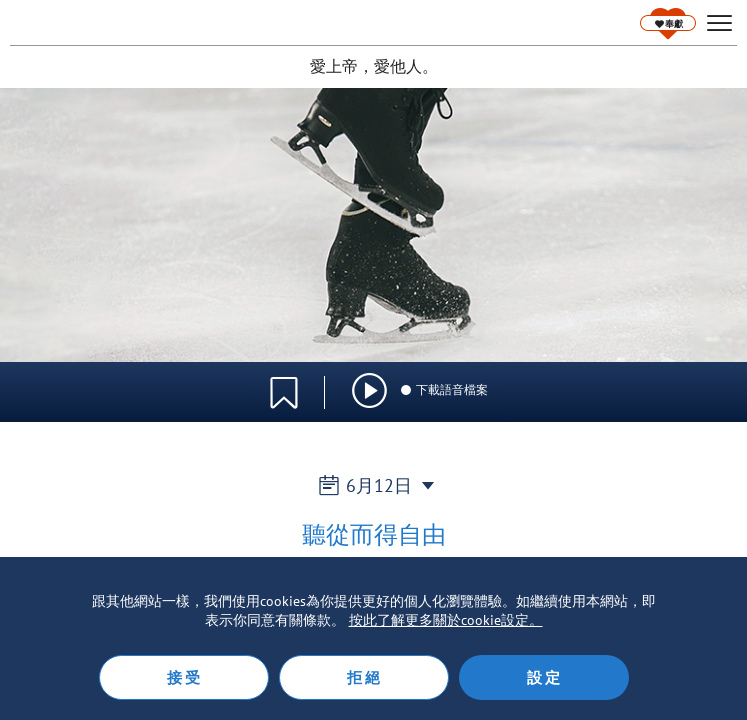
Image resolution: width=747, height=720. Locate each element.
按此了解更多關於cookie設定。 (446, 620)
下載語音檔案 (443, 389)
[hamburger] (719, 23)
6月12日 (373, 485)
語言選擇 (665, 381)
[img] (369, 390)
